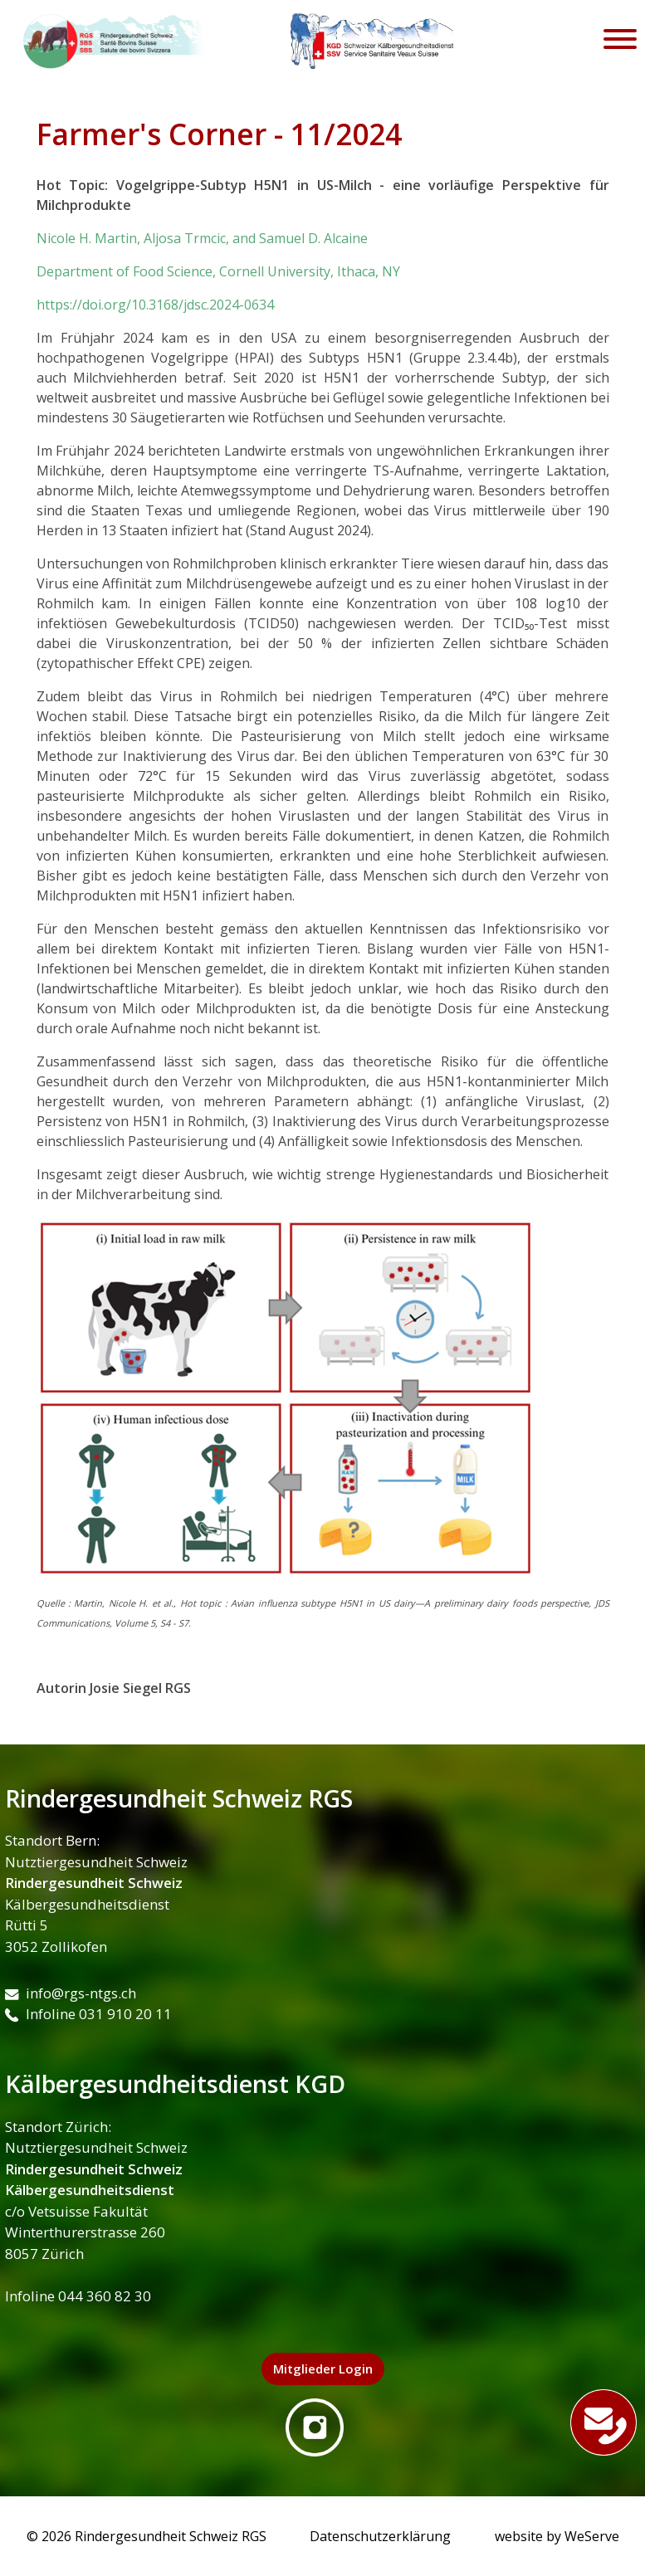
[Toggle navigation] (620, 41)
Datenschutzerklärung (380, 2536)
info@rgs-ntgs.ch (70, 1993)
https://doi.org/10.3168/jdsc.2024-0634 (155, 304)
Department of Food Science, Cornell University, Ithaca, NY (218, 271)
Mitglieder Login (323, 2368)
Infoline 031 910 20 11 (88, 2013)
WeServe (591, 2536)
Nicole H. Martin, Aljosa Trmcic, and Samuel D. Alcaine (202, 238)
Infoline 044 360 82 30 (78, 2295)
